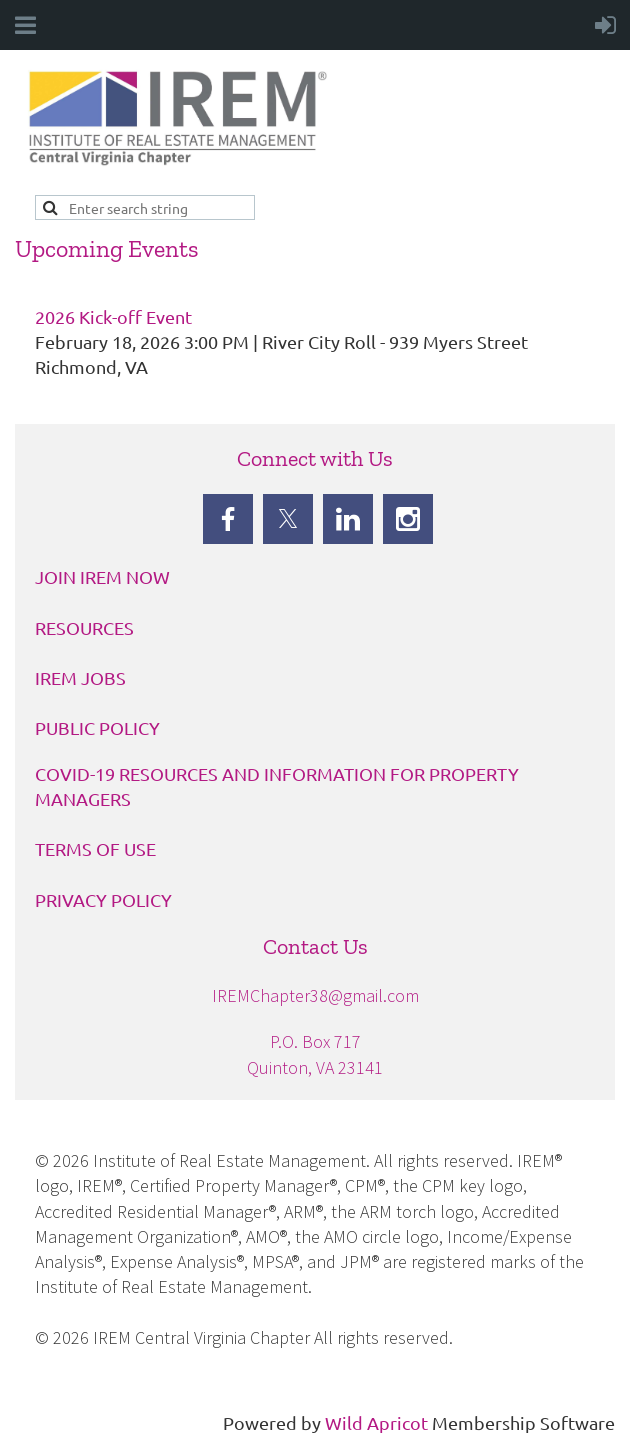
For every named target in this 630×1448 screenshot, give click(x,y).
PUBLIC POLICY (97, 727)
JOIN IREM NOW (102, 576)
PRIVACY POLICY (103, 899)
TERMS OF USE (95, 848)
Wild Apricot (376, 1422)
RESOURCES (84, 627)
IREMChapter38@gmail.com (315, 995)
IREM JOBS (80, 677)
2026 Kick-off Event (113, 316)
